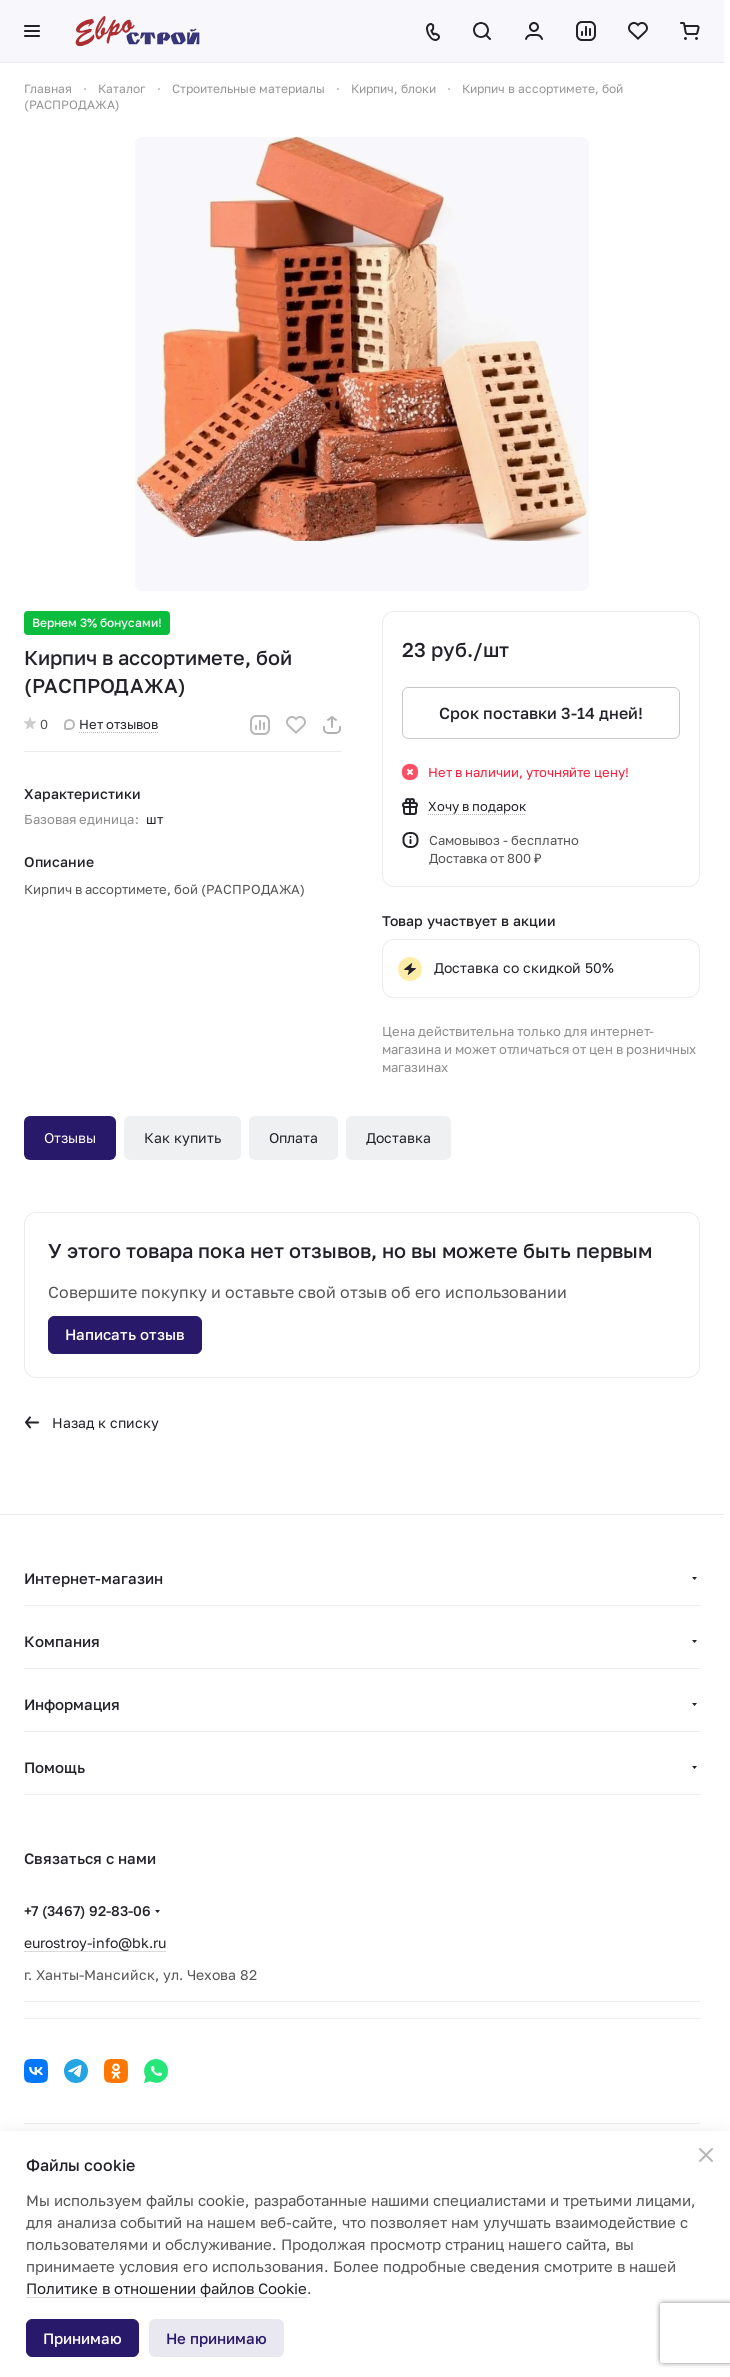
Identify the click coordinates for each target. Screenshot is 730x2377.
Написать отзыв (125, 1334)
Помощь (54, 1767)
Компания (62, 1641)
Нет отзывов (111, 724)
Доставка (398, 1137)
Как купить (182, 1137)
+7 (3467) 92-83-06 (87, 1910)
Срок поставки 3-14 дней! (541, 713)
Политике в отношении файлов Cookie (166, 2288)
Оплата (293, 1137)
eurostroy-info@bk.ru (95, 1942)
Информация (72, 1704)
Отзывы (70, 1137)
